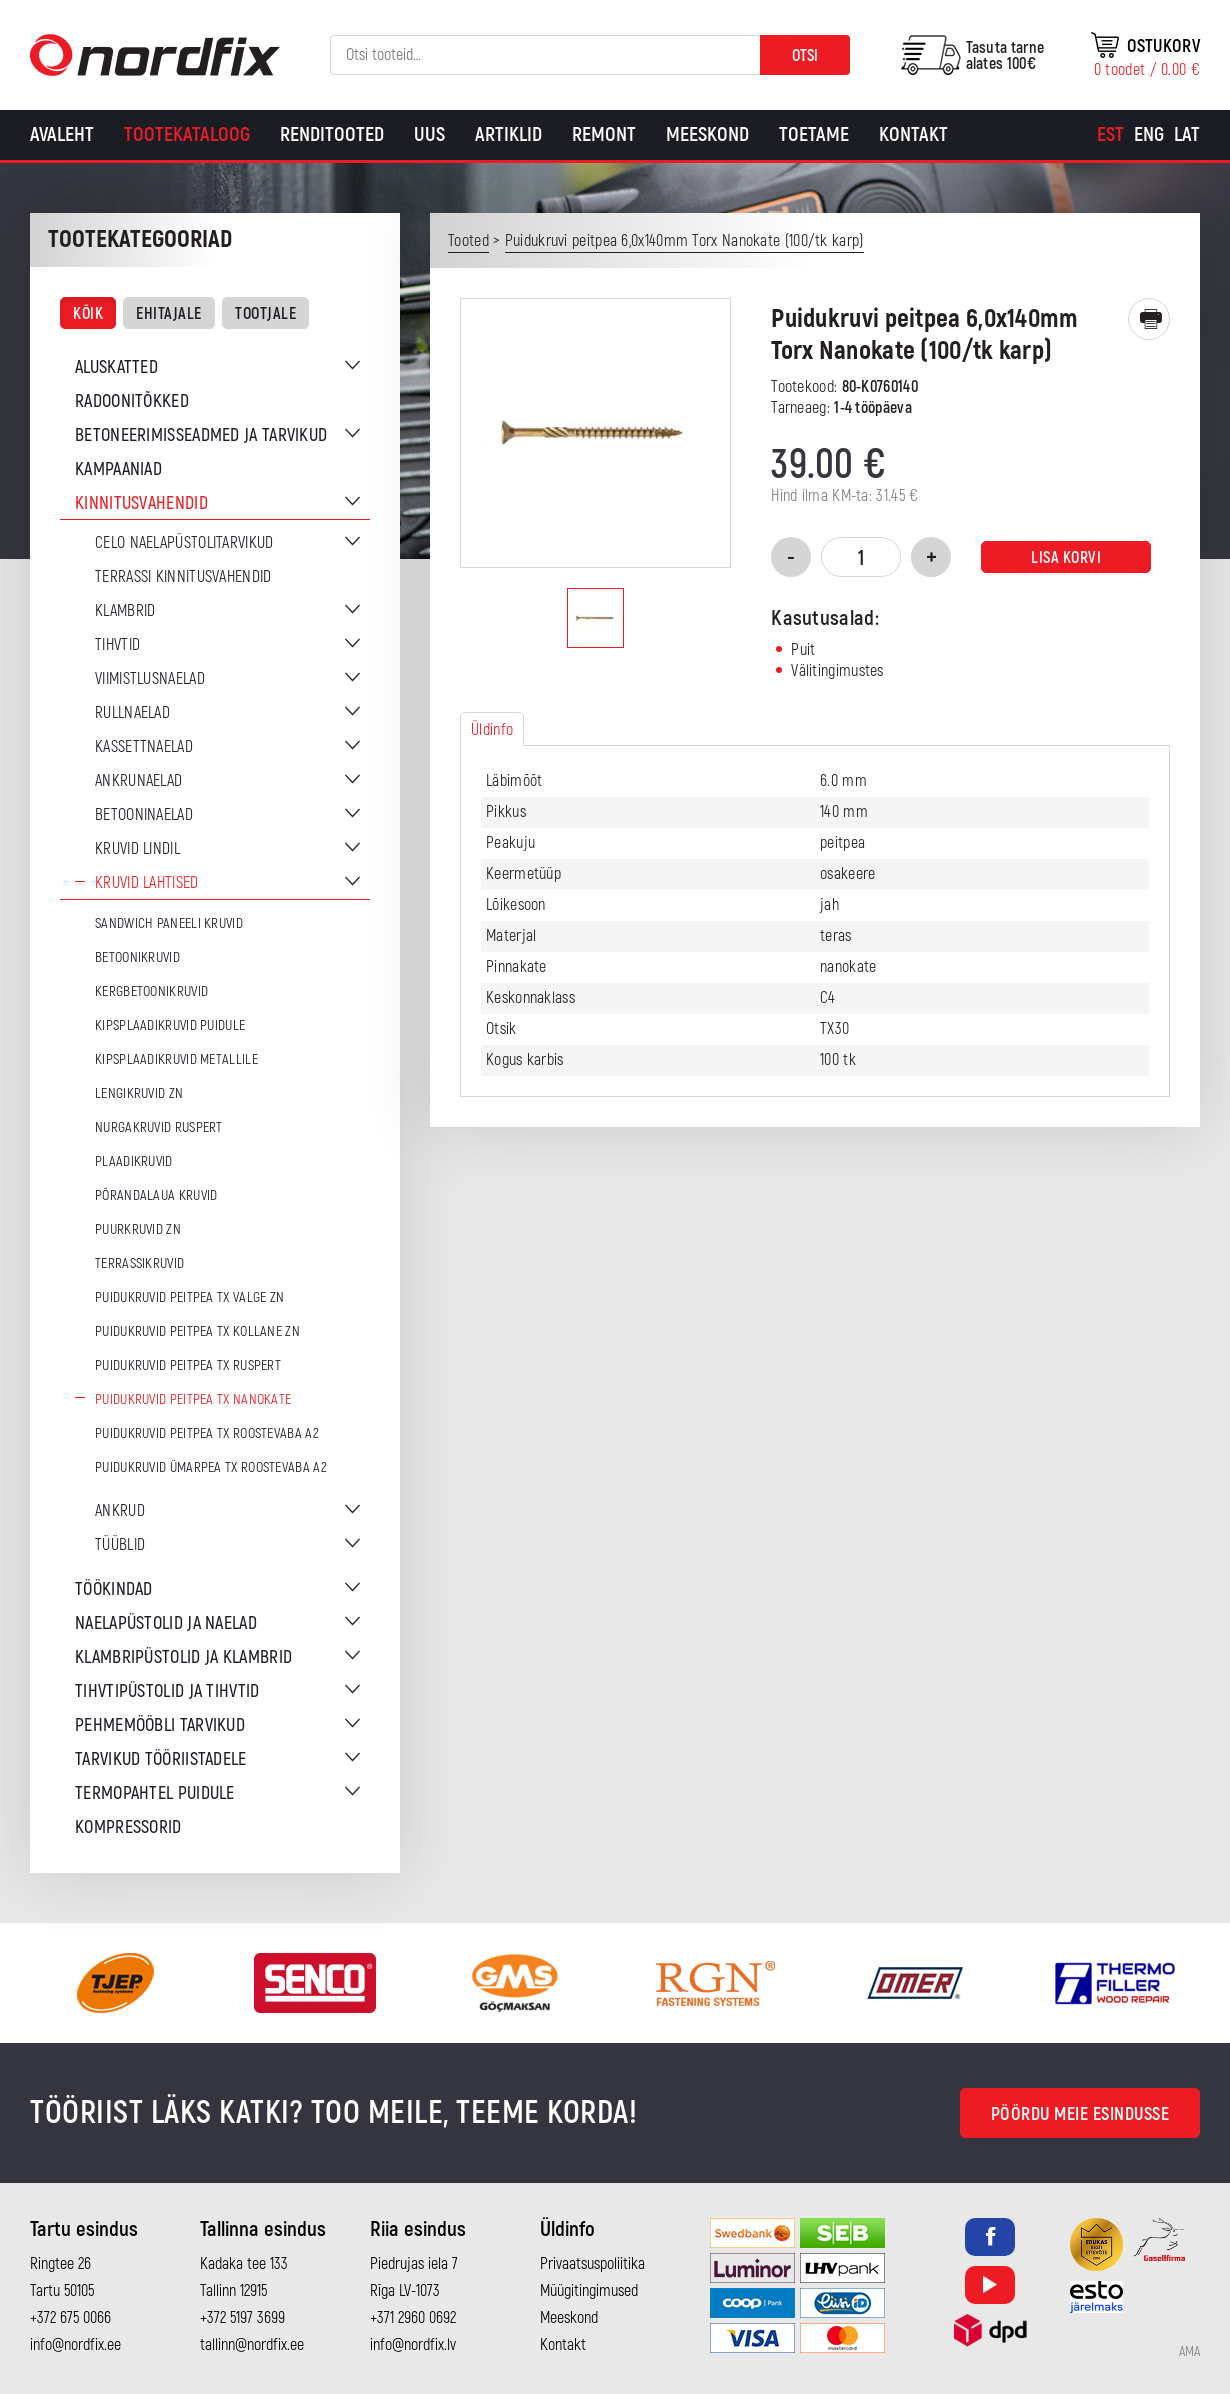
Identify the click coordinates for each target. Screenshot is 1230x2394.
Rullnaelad (132, 713)
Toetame (814, 134)
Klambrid (125, 611)
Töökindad (114, 1589)
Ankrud (120, 1511)
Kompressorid (128, 1827)
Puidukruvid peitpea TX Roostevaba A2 (207, 1433)
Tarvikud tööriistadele (161, 1759)
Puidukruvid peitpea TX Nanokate (193, 1399)
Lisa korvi (1066, 558)
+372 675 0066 (70, 2318)
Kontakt (913, 134)
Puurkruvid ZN (138, 1229)
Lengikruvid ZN (139, 1093)
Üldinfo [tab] (492, 730)
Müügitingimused (589, 2291)
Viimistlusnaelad (150, 679)
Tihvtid (117, 645)
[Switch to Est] (1110, 135)
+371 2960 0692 (413, 2318)
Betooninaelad (144, 815)
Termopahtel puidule (155, 1793)
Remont (604, 134)
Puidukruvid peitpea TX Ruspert (188, 1365)
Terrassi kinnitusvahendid (183, 577)
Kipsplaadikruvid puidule (170, 1025)
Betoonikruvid (137, 957)
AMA (1189, 2352)
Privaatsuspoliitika (592, 2264)
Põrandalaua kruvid (156, 1195)
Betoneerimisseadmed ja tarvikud (201, 435)
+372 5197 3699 (242, 2318)
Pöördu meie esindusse (1080, 2114)
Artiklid (508, 134)
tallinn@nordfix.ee (252, 2345)
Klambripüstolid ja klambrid (183, 1657)
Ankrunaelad (138, 781)
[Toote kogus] (861, 557)
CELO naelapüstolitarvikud (184, 543)
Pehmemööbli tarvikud (160, 1725)
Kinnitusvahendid (141, 503)
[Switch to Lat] (1187, 135)
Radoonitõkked (132, 401)
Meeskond (707, 134)
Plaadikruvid (134, 1161)
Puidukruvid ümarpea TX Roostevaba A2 (211, 1467)
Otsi (805, 56)
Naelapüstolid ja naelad (166, 1623)
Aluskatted (116, 367)
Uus (429, 134)
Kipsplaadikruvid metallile (176, 1059)
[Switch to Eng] (1149, 135)
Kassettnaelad (144, 747)
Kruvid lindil (137, 849)
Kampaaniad (118, 469)
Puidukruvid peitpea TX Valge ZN (189, 1297)
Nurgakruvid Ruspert (159, 1127)
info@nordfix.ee (75, 2345)
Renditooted (332, 134)
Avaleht (62, 134)
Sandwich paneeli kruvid (169, 923)
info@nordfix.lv (413, 2345)
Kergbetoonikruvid (151, 991)
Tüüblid (120, 1545)
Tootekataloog (187, 134)
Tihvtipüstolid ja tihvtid (167, 1691)
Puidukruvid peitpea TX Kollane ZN (197, 1331)
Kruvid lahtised (147, 883)
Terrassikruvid (139, 1263)
